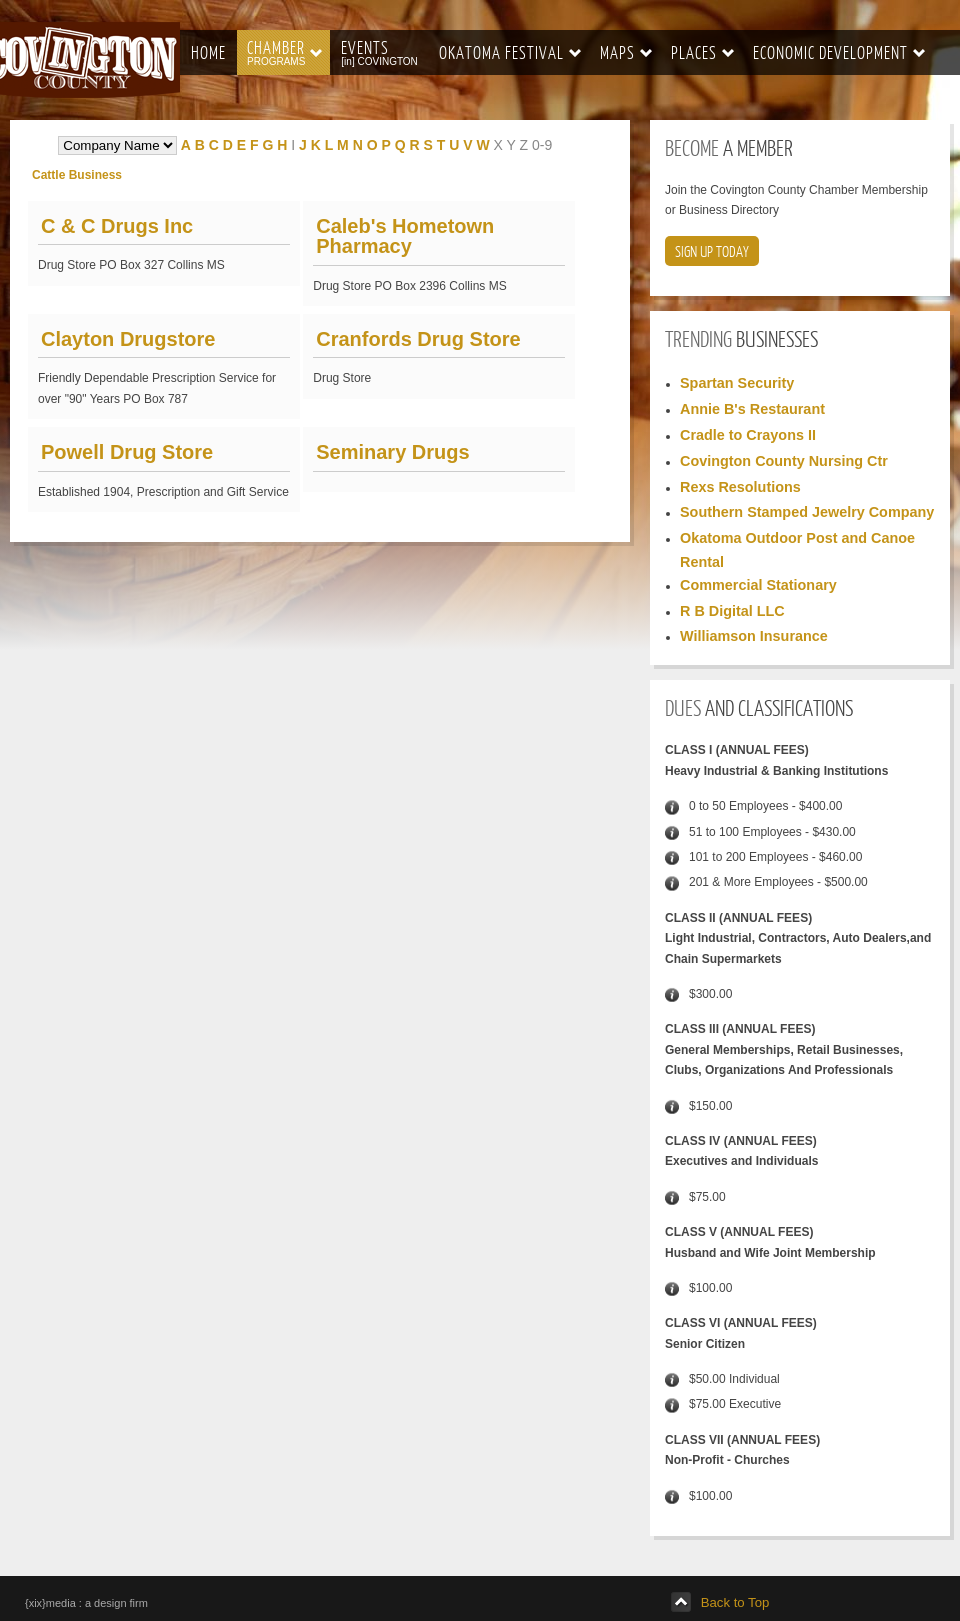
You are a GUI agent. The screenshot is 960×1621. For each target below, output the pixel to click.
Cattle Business (77, 175)
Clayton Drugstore (128, 339)
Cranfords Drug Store (418, 339)
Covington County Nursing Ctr (784, 461)
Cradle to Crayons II (748, 435)
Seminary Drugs (392, 452)
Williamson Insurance (754, 636)
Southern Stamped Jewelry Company (807, 512)
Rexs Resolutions (740, 487)
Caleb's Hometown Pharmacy (405, 236)
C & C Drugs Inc (117, 226)
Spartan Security (737, 383)
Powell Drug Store (127, 452)
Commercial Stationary (758, 585)
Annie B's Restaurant (752, 409)
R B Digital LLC (732, 611)
